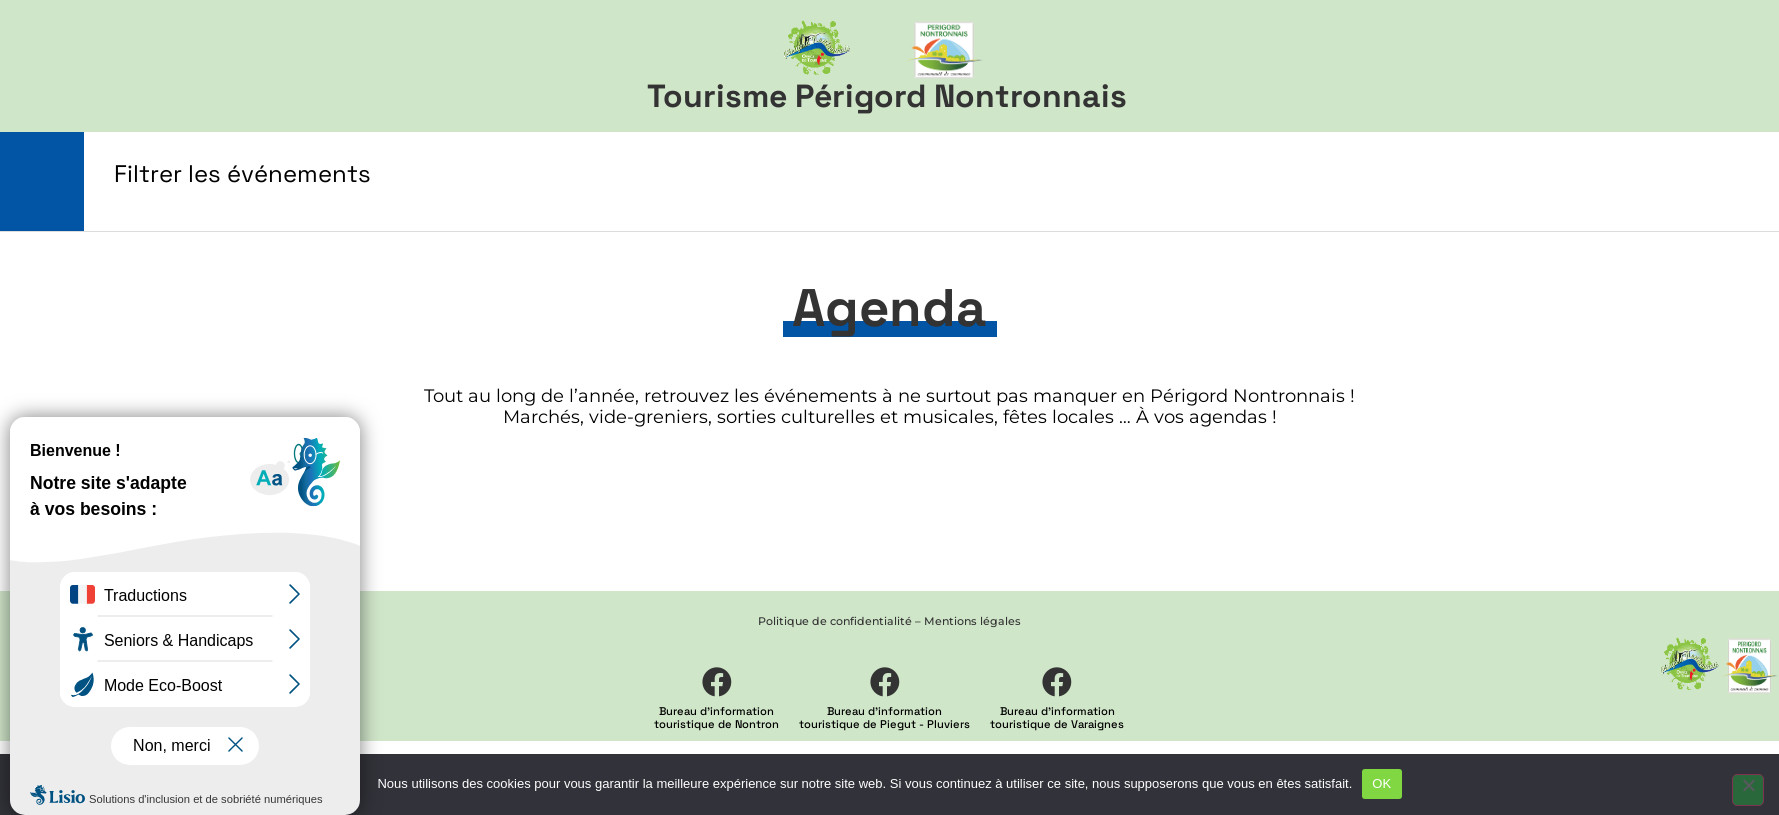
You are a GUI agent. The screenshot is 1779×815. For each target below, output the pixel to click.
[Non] (1748, 790)
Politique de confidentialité (835, 621)
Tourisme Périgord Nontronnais (887, 96)
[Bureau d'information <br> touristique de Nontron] (717, 682)
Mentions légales (972, 621)
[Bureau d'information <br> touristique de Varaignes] (1057, 682)
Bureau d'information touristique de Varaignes (1057, 717)
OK (1381, 783)
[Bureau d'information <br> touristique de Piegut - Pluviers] (885, 682)
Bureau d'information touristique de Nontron (716, 717)
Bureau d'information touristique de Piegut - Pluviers (884, 717)
